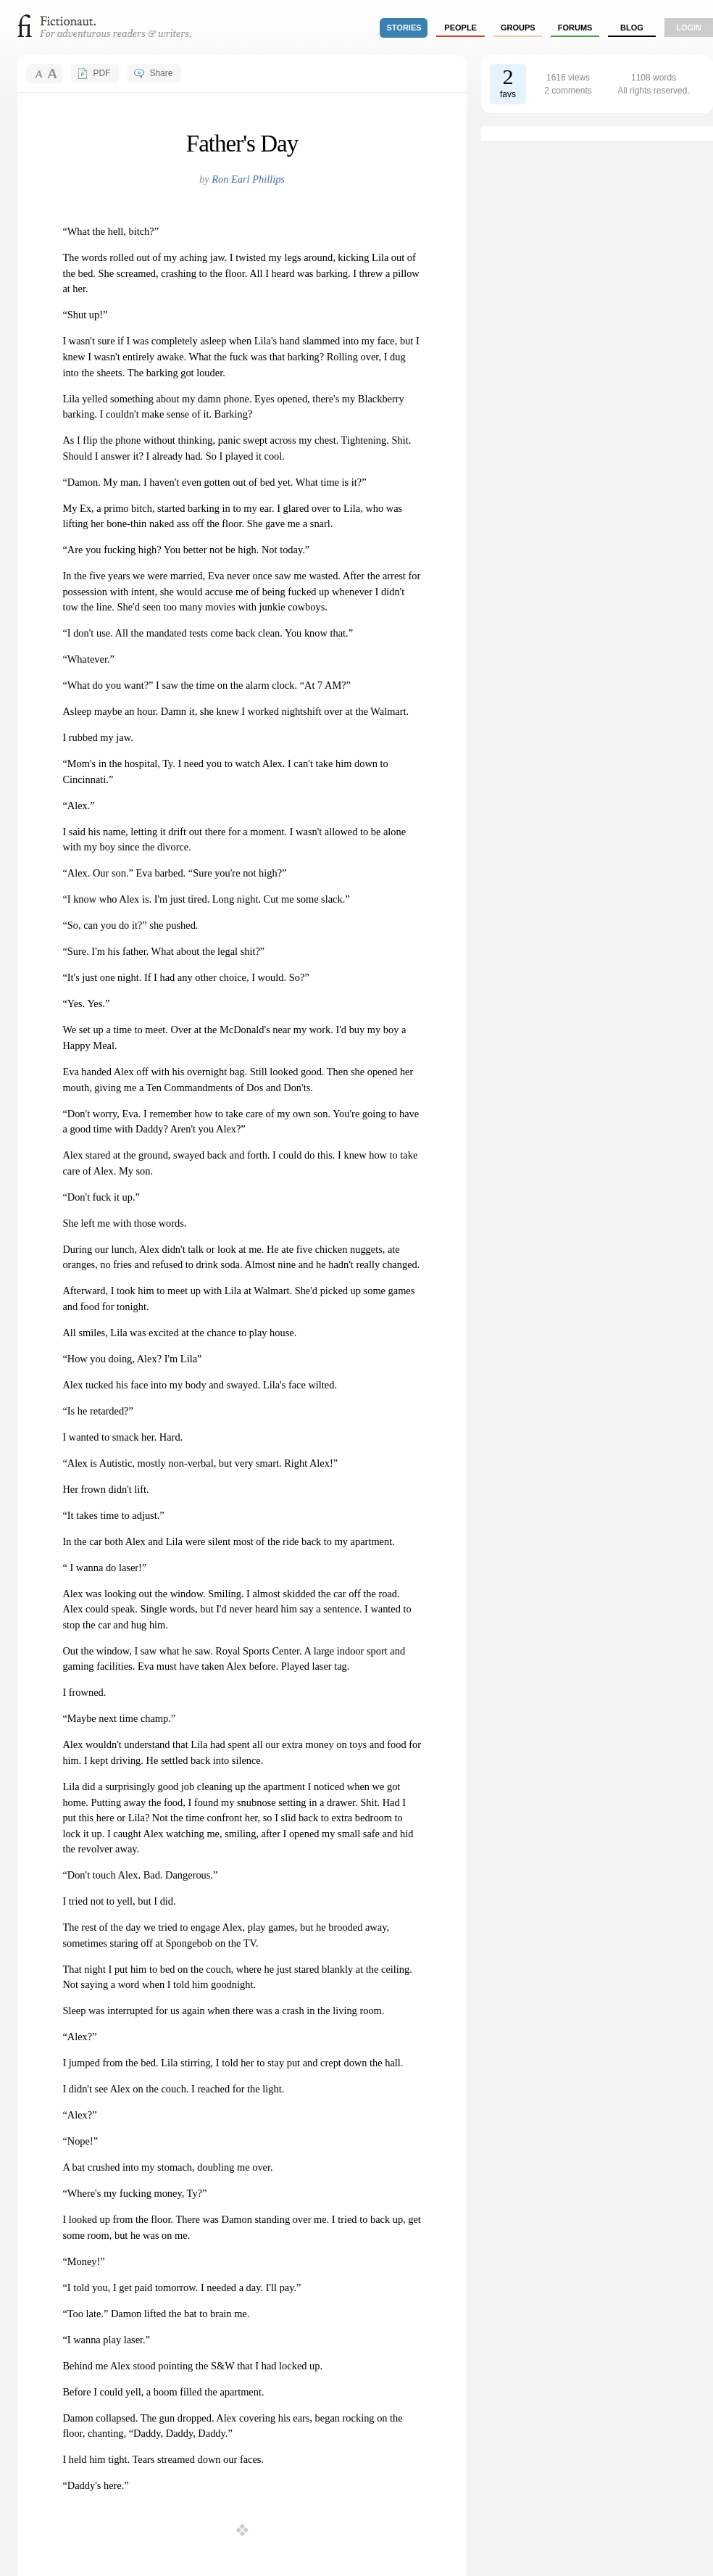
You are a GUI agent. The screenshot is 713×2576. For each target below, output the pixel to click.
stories (404, 27)
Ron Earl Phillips (248, 179)
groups (518, 27)
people (460, 27)
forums (575, 27)
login (688, 27)
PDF (101, 73)
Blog (631, 27)
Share (160, 73)
